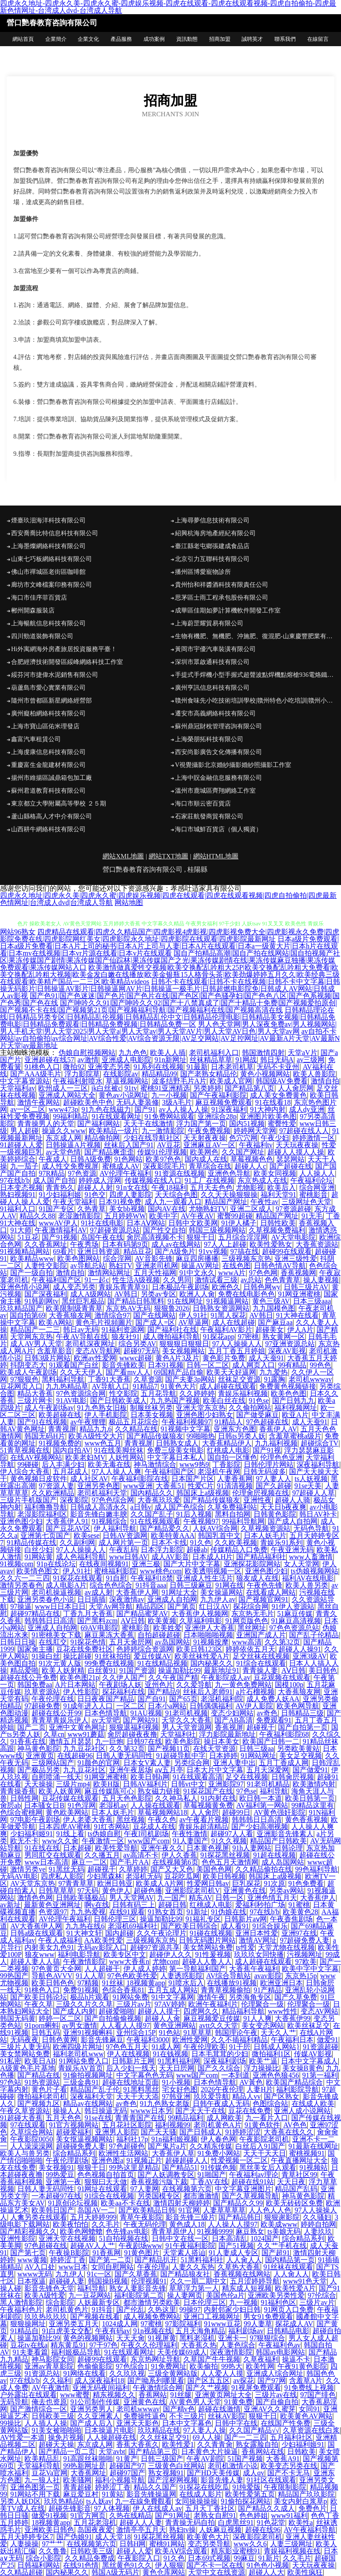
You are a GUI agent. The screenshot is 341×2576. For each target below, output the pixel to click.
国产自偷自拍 (277, 2402)
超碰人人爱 (134, 2551)
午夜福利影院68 (284, 1734)
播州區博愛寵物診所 (203, 572)
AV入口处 (39, 2267)
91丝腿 (180, 2394)
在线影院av (120, 1074)
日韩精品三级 (302, 1713)
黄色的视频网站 (88, 2338)
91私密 (10, 2061)
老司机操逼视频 (56, 1592)
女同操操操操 (196, 2501)
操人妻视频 (321, 1280)
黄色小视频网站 (265, 1074)
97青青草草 (76, 1883)
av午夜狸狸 (87, 1422)
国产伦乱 (130, 2309)
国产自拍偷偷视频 (112, 2018)
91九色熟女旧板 (102, 1407)
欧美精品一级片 (114, 1130)
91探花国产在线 (208, 1791)
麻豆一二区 (89, 1862)
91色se (259, 1400)
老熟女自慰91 (215, 2515)
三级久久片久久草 (84, 2004)
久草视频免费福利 (277, 1230)
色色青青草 (282, 1280)
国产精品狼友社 (185, 2274)
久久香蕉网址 (45, 1244)
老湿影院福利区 (42, 1514)
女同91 (309, 2409)
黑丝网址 (252, 1628)
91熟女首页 (165, 1912)
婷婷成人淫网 (100, 1180)
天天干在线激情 (148, 1123)
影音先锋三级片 (190, 2217)
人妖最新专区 (98, 2302)
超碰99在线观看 (287, 1251)
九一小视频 (169, 1095)
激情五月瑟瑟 (70, 1741)
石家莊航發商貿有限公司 (209, 816)
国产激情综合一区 (38, 2409)
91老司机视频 (186, 1713)
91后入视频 (194, 1514)
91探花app (218, 1336)
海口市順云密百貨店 (203, 803)
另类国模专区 (159, 2196)
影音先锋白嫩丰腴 (98, 1514)
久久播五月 (102, 1855)
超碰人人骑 (292, 1500)
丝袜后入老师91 (208, 1691)
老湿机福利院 (222, 1699)
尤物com (165, 1961)
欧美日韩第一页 (310, 1798)
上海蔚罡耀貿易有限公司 (209, 623)
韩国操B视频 (108, 2281)
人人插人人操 (45, 2423)
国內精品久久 (152, 1493)
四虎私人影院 (62, 1876)
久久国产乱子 (152, 1514)
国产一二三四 (245, 2437)
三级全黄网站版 (173, 2373)
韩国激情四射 (263, 1052)
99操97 (190, 2309)
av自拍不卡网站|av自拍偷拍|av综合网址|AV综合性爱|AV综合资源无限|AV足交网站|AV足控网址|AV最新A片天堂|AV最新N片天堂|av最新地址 (170, 1038)
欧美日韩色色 (53, 1983)
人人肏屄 (204, 1812)
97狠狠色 (24, 1379)
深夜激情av (126, 1599)
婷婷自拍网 (318, 2224)
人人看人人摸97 (125, 2025)
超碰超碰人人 (186, 2160)
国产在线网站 (154, 1315)
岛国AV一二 (96, 2210)
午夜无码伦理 (144, 2224)
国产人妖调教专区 (166, 2174)
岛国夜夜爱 (95, 2529)
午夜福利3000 (148, 2039)
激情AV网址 (258, 1940)
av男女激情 (79, 2025)
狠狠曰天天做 (105, 2181)
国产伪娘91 (74, 2536)
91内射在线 (218, 1798)
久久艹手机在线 (282, 2245)
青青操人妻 (260, 1670)
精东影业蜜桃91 (236, 2551)
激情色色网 (35, 1897)
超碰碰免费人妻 (81, 2146)
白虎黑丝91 (236, 2522)
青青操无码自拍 (190, 2522)
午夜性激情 (189, 1833)
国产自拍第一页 (303, 1727)
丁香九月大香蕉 (88, 1613)
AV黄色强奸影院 (279, 1812)
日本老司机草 (232, 1067)
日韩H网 (132, 2544)
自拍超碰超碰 (159, 1635)
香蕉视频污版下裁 (159, 2181)
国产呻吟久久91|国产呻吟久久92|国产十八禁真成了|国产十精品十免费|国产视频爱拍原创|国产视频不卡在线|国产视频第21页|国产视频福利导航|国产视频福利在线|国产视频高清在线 (168, 1006)
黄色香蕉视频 (306, 1819)
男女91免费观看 (268, 2316)
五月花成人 (70, 1471)
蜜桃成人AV (121, 1166)
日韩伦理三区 (115, 1919)
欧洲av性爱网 (95, 1358)
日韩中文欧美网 (193, 1223)
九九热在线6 (84, 1926)
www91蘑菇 (85, 1734)
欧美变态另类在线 (289, 2465)
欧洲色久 (226, 1287)
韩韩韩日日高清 (49, 1620)
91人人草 (90, 1975)
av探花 (243, 2380)
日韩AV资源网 (125, 1535)
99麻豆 (244, 2558)
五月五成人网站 (173, 1990)
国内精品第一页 (290, 2260)
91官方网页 (88, 2515)
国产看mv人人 (128, 1372)
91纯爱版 (246, 2487)
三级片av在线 (276, 2394)
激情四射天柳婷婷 (181, 2203)
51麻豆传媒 (295, 1613)
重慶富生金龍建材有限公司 (48, 765)
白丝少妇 (38, 1549)
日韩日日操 (18, 1642)
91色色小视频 (267, 2565)
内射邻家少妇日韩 (232, 2309)
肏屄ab (10, 1805)
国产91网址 (172, 2515)
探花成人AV (294, 2323)
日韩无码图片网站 (207, 1940)
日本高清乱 (229, 2238)
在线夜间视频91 (104, 1564)
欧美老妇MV (85, 1457)
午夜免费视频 (209, 1130)
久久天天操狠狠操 (229, 1194)
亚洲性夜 (257, 1500)
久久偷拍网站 (250, 1407)
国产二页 (31, 1727)
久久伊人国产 (123, 1677)
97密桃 (248, 1336)
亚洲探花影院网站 (252, 1564)
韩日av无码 (80, 1329)
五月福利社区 (291, 2437)
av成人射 (98, 1592)
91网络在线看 (84, 2373)
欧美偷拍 (204, 2366)
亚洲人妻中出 (234, 1762)
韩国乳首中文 (219, 1535)
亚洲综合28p (217, 1116)
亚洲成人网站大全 (67, 1095)
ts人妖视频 (311, 1478)
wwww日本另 (151, 2110)
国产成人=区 (155, 1322)
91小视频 (176, 2082)
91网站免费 (130, 1997)
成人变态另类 (74, 1287)
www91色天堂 (305, 2281)
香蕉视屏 (229, 1727)
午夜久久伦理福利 (149, 2345)
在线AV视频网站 (36, 1457)
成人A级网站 (90, 1294)
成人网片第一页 (123, 1542)
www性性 (282, 2011)
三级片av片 (133, 2004)
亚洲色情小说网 (25, 1287)
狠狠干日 (200, 1237)
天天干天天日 (264, 2153)
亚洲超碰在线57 (49, 1059)
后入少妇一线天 (131, 2068)
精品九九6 (95, 1429)
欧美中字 (163, 1216)
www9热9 (194, 1464)
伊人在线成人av (157, 2508)
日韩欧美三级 (53, 2416)
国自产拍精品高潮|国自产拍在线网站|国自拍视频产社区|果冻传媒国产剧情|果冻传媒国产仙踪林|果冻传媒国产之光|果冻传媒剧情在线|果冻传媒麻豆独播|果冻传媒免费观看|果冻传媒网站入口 (170, 960)
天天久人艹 (278, 2032)
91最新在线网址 (313, 2146)
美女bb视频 (127, 1209)
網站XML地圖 (123, 856)
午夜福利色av (279, 2345)
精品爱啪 (24, 1670)
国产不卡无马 (288, 2473)
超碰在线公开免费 (28, 1677)
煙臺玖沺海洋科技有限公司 (48, 520)
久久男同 (177, 1280)
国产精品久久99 (238, 2203)
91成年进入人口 (88, 1706)
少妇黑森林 (104, 1876)
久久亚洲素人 (98, 2416)
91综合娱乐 (270, 1926)
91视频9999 (215, 2231)
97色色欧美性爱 (132, 1975)
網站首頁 (23, 39)
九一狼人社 (42, 2480)
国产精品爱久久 (165, 1528)
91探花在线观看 (78, 1578)
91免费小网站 (219, 2153)
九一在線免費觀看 (143, 2501)
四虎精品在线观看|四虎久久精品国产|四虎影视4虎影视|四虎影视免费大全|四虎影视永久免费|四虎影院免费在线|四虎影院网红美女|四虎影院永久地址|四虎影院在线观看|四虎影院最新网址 (169, 935)
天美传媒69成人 (182, 2352)
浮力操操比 (261, 2068)
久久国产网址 (243, 1152)
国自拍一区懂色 (232, 1457)
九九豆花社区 (84, 1748)
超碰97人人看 (231, 1833)
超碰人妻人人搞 (35, 1961)
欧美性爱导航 (116, 1848)
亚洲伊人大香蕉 (209, 1628)
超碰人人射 (95, 1187)
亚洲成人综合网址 (274, 2373)
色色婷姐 (253, 2515)
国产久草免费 (295, 1997)
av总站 (251, 1280)
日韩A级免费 (90, 1159)
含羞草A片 (306, 2380)
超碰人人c (250, 1166)
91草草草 (197, 2032)
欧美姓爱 (167, 1628)
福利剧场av (245, 2331)
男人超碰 (24, 1130)
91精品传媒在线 (31, 1542)
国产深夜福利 (45, 1294)
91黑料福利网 (179, 2061)
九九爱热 (273, 1372)
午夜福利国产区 (56, 1280)
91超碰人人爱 (21, 1145)
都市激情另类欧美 (151, 2302)
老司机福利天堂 (102, 1493)
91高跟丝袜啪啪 (88, 2458)
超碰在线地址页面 (130, 2082)
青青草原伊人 (172, 2231)
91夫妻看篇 (30, 2352)
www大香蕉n (129, 1961)
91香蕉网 (106, 2252)
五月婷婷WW (125, 1216)
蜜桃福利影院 (115, 1571)
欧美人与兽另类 (25, 2153)
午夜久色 (162, 1819)
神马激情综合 (155, 1464)
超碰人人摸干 (159, 2011)
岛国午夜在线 (102, 1237)
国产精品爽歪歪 (109, 1152)
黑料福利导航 (63, 1379)
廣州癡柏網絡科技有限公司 (48, 713)
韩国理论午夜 (236, 2032)
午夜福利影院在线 (139, 1478)
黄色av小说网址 (123, 1095)
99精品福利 (185, 2118)
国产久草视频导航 (250, 2196)
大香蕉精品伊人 (227, 1443)
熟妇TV (120, 1265)
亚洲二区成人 (251, 1209)
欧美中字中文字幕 (310, 1968)
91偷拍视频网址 (88, 2075)
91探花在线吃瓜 (204, 2487)
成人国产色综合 (179, 1507)
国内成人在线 (206, 1159)
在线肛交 (53, 1642)
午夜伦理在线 (53, 1699)
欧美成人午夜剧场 (28, 1372)
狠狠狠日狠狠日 (184, 1343)
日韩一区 (229, 1897)
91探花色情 (88, 1642)
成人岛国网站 (283, 1862)
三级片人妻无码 (25, 2047)
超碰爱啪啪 (116, 2011)
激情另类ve (27, 1869)
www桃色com (161, 1571)
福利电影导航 (79, 1954)
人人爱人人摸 (222, 2373)
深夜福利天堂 (91, 2096)
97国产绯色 (318, 2394)
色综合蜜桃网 (21, 1812)
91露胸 (274, 1379)
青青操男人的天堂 (45, 1123)
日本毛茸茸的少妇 (219, 2054)
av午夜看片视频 (204, 1819)
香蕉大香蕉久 (137, 2444)
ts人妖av (99, 2501)
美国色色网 (214, 1869)
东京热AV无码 (128, 1308)
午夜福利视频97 (186, 1422)
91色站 (169, 2032)
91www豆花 (222, 2323)
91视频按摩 (211, 1642)
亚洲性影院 (18, 2238)
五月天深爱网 (267, 1770)
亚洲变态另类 (109, 1067)
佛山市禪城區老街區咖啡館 (48, 572)
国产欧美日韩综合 (189, 1926)
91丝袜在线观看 (288, 2267)
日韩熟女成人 (177, 1443)
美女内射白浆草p (300, 2501)
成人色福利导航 (81, 1557)
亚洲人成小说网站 (302, 2110)
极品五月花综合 (134, 1422)
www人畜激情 (311, 1557)
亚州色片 (159, 1684)
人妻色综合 (237, 2345)
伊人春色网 (218, 2139)
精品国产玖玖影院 (306, 2494)
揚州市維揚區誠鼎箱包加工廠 (51, 777)
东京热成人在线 (262, 1180)
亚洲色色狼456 (276, 2075)
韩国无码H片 (44, 1436)
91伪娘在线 (228, 1912)
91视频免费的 (60, 1443)
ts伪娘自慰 (104, 1833)
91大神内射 (267, 1109)
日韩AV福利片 (145, 1784)
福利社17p (132, 2139)
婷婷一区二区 (60, 2018)
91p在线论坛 (56, 1564)
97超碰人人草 (313, 1493)
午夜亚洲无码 (292, 1549)
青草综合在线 (210, 1166)
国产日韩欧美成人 (118, 1400)
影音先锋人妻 (222, 2480)
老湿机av (113, 1805)
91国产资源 (137, 1670)
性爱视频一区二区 (239, 2160)
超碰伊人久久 (170, 1954)
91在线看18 (273, 1102)
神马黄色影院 (38, 1748)
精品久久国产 (155, 2487)
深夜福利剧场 (224, 2061)
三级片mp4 (73, 1784)
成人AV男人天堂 (36, 1343)
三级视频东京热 (246, 1258)
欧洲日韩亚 (115, 1883)
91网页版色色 (247, 1620)
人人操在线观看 (155, 1805)
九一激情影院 (163, 1130)
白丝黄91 (102, 1670)
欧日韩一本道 (260, 1798)
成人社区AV (89, 1478)
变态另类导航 (209, 2544)
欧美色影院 (183, 1741)
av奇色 (267, 1713)
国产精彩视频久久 (28, 2231)
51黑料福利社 (202, 2260)
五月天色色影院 (127, 1798)
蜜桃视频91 (307, 2153)
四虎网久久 (201, 2011)
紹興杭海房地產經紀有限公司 (215, 533)
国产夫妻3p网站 (190, 1379)
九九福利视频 (276, 1443)
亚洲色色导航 (229, 1173)
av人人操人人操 (183, 1109)
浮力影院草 (82, 1074)
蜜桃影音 (313, 1194)
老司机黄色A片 (218, 2125)
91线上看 (70, 1833)
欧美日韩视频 (224, 1876)
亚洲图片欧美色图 (268, 1116)
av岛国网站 (172, 1642)
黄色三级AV (271, 1301)
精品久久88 (37, 1216)
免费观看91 (274, 1720)
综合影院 (60, 2302)
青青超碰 (77, 2487)
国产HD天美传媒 (213, 2473)
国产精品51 (180, 2167)
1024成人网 (120, 2323)
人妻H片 (259, 2089)
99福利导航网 (243, 1521)
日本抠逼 (31, 2281)
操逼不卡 (296, 2359)
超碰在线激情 (219, 2409)
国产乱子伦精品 (314, 1635)
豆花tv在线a (29, 2345)
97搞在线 (244, 1251)
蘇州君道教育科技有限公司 (48, 790)
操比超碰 (77, 1656)
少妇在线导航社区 (151, 1138)
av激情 (87, 1059)
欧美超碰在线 (60, 1414)
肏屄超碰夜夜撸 (132, 1734)
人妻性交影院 (45, 1265)
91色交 (95, 1194)
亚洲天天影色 (137, 2423)
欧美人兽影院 (314, 1074)
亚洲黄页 (40, 1755)
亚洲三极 (146, 1564)
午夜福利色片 (21, 2309)
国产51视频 (236, 2245)
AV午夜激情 (50, 2387)
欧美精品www (32, 1258)
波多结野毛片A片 (179, 1081)
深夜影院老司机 (257, 2536)
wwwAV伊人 (58, 1223)
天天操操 (38, 1784)
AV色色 (295, 2125)
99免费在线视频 (109, 1663)
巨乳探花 (246, 1883)
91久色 (200, 1542)
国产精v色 (179, 2409)
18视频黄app (146, 1983)
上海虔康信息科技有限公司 (48, 752)
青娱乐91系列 (281, 1542)
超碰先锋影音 (69, 2508)
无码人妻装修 (137, 1102)
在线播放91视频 (232, 1983)
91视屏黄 (162, 2338)
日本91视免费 (120, 1201)
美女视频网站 (183, 1351)
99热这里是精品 (134, 2167)
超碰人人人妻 (140, 2522)
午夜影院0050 (31, 2139)
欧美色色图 (288, 1393)
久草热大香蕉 (239, 2267)
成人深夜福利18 (99, 2380)
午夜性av (264, 1201)
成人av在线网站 (176, 1244)
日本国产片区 (192, 1478)
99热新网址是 (84, 2465)
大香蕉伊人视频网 (199, 1613)
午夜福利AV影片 (226, 1329)
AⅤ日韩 (132, 1620)
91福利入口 (18, 1209)
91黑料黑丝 (141, 2089)
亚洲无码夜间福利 (100, 2387)
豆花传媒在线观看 (70, 1798)
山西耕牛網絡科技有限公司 (48, 829)
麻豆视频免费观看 (223, 1102)
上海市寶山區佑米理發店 (45, 726)
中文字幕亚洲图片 (243, 2189)
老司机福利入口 (214, 1052)
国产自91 (152, 1699)
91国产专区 (56, 1209)
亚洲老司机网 (156, 1265)
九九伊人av (217, 1599)
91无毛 (312, 1216)
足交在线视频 (247, 1777)
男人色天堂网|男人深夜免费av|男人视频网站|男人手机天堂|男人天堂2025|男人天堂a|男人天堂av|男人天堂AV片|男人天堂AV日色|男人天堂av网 (168, 1027)
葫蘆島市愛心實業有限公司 (48, 687)
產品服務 (121, 39)
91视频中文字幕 (185, 1429)
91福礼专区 (203, 1919)
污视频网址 (304, 1954)
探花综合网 (251, 1606)
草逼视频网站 (127, 1081)
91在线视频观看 (155, 1521)
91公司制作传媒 (95, 2402)
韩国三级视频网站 (217, 1230)
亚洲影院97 (226, 1784)
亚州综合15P (136, 2032)
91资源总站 (42, 2373)
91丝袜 (112, 1983)
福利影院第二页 (139, 2295)
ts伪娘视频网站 (314, 1571)
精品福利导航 (243, 2011)
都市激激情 (201, 2196)
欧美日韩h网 (150, 1777)
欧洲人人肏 (197, 1294)
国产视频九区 (38, 2103)
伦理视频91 (149, 2281)
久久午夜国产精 (173, 1677)
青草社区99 (299, 2174)
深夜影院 (74, 1500)
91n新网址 (170, 1059)
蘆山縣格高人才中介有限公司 (51, 816)
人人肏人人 (244, 2260)
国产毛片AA (129, 1862)
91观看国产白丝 (74, 1365)
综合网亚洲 (317, 1187)
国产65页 (183, 1699)
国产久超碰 (273, 1485)
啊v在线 (96, 1904)
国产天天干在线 (200, 2110)
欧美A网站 (55, 1322)
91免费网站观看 (169, 1116)
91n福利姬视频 (174, 2139)
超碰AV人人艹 (92, 2245)
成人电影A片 (66, 1585)
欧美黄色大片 (208, 2536)
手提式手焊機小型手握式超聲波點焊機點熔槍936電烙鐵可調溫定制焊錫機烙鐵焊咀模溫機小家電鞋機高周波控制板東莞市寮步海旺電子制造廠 (254, 675)
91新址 (197, 1912)
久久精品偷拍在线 (263, 1869)
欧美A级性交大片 (95, 1436)
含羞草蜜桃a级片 (295, 1436)
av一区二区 (27, 1109)
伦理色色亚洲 (281, 1457)
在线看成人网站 (271, 1592)
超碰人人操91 (299, 1649)
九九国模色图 (274, 1308)
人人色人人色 (270, 2210)
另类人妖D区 (20, 2501)
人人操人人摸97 (233, 2224)
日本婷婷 (223, 1755)
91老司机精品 (268, 1784)
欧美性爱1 (178, 2444)
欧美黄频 (162, 1620)
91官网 (189, 2210)
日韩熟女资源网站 (221, 1308)
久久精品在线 (136, 1429)
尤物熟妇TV (207, 1209)
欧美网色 (204, 1152)
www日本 (73, 2267)
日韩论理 (288, 1848)
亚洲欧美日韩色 (49, 2529)
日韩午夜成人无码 (221, 2103)
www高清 (247, 1642)
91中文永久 (197, 1272)
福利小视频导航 (120, 2480)
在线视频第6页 (175, 1862)
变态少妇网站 (232, 1713)
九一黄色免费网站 (243, 1684)
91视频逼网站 (227, 1301)
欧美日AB (40, 2061)
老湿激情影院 (79, 1216)
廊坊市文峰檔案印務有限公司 (51, 584)
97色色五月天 (127, 2047)
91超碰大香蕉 (21, 2118)
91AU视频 (146, 1713)
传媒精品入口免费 (238, 1549)
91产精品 (268, 1990)
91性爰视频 (213, 1954)
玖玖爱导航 (211, 2096)
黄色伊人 (116, 1890)
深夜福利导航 (318, 1464)
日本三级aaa (312, 1301)
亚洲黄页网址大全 (223, 2394)
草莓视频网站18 (162, 1812)
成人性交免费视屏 (70, 1166)
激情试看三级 (216, 1280)
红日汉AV (214, 1606)
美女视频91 (56, 2167)
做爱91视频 (49, 2515)
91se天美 (307, 1485)
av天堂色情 (63, 1152)
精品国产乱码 (296, 2189)
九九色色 (133, 1052)
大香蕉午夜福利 (254, 1968)
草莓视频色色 (251, 1159)
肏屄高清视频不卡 (155, 1237)
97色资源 (82, 1173)
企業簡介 (56, 39)
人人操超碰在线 (111, 2437)
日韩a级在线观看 (36, 1933)
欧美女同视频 (275, 1173)
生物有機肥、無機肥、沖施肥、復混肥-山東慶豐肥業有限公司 (254, 636)
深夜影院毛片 (164, 1166)
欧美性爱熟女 (271, 1244)
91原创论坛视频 (73, 2203)
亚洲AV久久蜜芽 (270, 2409)
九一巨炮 (109, 1741)
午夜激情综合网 (157, 2387)
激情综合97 (112, 1315)
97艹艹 (52, 2544)
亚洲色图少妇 (21, 1521)
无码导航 (14, 2402)
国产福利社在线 (172, 1329)
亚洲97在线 (299, 1933)
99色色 (320, 1365)
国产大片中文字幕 (191, 1564)
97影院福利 (183, 2323)
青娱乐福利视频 (243, 1393)
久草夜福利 (261, 2359)
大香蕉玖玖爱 (159, 1500)
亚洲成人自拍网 (172, 1599)
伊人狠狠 (169, 2565)
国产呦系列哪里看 (155, 2380)
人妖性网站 (126, 1457)
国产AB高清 (233, 1720)
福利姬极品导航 (76, 2352)
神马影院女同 (53, 2359)
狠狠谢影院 (282, 2217)
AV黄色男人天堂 (195, 2402)
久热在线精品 (130, 2515)
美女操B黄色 (302, 2068)
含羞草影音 (54, 1351)
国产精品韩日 (239, 2217)
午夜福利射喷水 (78, 1081)
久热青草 (91, 1209)
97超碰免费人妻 (304, 1940)
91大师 (21, 1230)
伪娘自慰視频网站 (87, 1052)
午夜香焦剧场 (291, 1919)
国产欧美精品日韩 (147, 2210)
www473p (64, 1109)
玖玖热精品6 (63, 2501)
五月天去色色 (211, 1187)
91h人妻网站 (251, 1848)
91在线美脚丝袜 (118, 1450)
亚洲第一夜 (63, 2181)
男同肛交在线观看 (52, 1855)
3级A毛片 (177, 1102)
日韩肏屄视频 (292, 1777)
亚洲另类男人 (91, 2409)
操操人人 (67, 2110)
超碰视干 (260, 1727)
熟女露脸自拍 (257, 2444)
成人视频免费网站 (151, 2316)
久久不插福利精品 (239, 2039)
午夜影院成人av (225, 1677)
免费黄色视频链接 (287, 1386)
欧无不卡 (24, 1841)
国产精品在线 (38, 2075)
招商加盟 (219, 39)
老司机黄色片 (67, 2309)
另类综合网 (192, 1762)
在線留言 (318, 39)
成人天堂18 (113, 2536)
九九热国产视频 (175, 1400)
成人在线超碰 (233, 1322)
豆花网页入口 (21, 1386)
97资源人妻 (56, 1485)
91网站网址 (258, 1755)
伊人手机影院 (105, 1414)
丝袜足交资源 (239, 1379)
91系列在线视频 (158, 1067)
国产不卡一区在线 (214, 2565)
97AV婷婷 (170, 2004)
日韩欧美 (301, 2451)
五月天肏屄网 (130, 1642)
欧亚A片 (295, 1414)
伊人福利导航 (115, 1528)
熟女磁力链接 (159, 1791)
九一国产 (171, 1897)
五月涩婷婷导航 (255, 2281)
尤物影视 (250, 1187)
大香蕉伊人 (318, 1897)
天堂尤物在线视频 (286, 1947)
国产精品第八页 (249, 1088)
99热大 (231, 2366)
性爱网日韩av (208, 1883)
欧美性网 (260, 2366)
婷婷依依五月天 (250, 1649)
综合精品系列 (74, 2153)
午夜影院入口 (139, 2558)
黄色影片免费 (223, 1358)
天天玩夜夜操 (297, 1145)
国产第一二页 (110, 2260)
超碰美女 (269, 1329)
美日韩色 (323, 1670)
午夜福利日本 (292, 2039)
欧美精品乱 (42, 2458)
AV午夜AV (197, 1216)
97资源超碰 (293, 1209)
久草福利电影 (200, 1620)
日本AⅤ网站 (146, 1223)
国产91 (145, 1109)
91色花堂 (271, 2522)
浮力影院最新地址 (227, 1734)
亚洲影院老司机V (192, 1890)
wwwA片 (232, 1272)
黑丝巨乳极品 (83, 1301)
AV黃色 (251, 2082)
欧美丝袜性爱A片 (202, 1656)
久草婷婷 (133, 1869)
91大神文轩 (84, 1933)
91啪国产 (212, 2174)
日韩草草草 (56, 1890)
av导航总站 (87, 1265)
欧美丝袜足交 (308, 2025)
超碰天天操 (56, 2444)
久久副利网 (77, 1542)
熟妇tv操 (182, 2529)
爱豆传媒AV (152, 1656)
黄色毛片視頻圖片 (103, 1322)
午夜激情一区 (103, 1841)
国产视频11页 (169, 1748)
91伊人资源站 (293, 1606)
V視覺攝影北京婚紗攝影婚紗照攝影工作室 (233, 765)
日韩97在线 (144, 1741)
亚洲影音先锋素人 (285, 1833)
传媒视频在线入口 (153, 1180)
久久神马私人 (176, 1798)
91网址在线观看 (102, 2189)
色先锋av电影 (127, 2231)
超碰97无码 (141, 1351)
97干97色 (103, 2345)
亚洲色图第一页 (35, 2487)
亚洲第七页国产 (45, 1535)
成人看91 (235, 1926)
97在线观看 (28, 2125)
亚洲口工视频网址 (211, 2316)
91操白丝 (46, 1656)
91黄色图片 (141, 2252)
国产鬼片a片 (167, 2146)
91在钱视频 (170, 2054)
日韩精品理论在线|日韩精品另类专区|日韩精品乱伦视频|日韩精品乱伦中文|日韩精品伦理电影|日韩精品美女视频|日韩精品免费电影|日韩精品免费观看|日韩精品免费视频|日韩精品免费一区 (167, 1017)
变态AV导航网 (97, 1351)
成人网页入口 (253, 1365)
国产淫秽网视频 (173, 2480)
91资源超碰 (320, 2047)
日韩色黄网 (59, 2039)
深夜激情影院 (231, 2352)
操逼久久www (64, 1130)
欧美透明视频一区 (213, 1571)
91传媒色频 (218, 2167)
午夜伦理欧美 (204, 2047)
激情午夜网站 (38, 1102)
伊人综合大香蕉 (25, 1471)
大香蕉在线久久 (288, 2132)
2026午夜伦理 (222, 2089)
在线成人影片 (200, 2494)
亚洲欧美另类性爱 (276, 2295)
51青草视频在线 (25, 1450)
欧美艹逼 (263, 2061)
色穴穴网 (243, 1138)
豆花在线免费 (249, 2110)
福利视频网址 (295, 1407)
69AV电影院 (100, 1628)
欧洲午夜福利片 (213, 2004)
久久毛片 (105, 2224)
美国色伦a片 (225, 2295)
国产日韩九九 (293, 1400)
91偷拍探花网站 (245, 2501)
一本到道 (235, 2075)
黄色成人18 (187, 2224)
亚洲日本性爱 (256, 1933)
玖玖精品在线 (159, 2430)
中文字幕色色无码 (144, 2075)
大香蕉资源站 (317, 1244)
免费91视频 (81, 1990)
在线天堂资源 (214, 1748)
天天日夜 (291, 2181)
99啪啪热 (200, 1436)
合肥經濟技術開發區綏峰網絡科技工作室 (67, 662)
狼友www (40, 1954)
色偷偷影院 (95, 2366)
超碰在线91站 (252, 2181)
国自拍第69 (27, 1315)
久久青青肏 (215, 2444)
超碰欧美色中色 (88, 1102)
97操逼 (21, 1606)
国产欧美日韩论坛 (38, 1997)
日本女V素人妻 (147, 1762)
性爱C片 (201, 1485)
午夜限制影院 (285, 2487)
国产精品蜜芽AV (142, 1613)
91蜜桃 (299, 1904)
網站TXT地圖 (168, 856)
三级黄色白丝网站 (176, 2465)
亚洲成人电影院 (126, 1059)
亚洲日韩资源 (98, 1251)
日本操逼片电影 (109, 2430)
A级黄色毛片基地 (27, 2068)
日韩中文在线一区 (180, 2238)
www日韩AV (128, 1557)
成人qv (253, 2473)
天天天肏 (130, 2338)
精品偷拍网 (102, 1138)
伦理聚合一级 (262, 2004)
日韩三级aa (256, 1748)
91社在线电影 (102, 1223)
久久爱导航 (194, 1684)
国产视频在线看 (95, 2316)
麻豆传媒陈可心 (109, 1791)
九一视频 (243, 2302)
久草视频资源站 (265, 1528)
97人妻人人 (273, 1478)
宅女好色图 (180, 2089)
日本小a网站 (167, 1706)
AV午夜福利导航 (310, 2529)
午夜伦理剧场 (67, 2160)
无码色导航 (311, 1528)
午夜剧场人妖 (120, 1684)
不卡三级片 (187, 2416)
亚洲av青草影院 (49, 2366)
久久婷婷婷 (197, 1393)
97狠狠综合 (267, 2338)
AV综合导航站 (228, 1975)
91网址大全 (179, 1592)
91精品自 (24, 2331)
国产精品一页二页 (67, 2451)
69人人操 (207, 2437)
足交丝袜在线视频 (261, 1656)
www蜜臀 (75, 2394)
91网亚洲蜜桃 (299, 1294)
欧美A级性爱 (44, 2295)
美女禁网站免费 (208, 1947)
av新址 (10, 1904)
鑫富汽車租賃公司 (36, 739)
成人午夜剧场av (49, 1407)
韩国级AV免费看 (282, 1081)
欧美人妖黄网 (60, 1791)
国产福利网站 (98, 1123)
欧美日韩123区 (199, 1649)
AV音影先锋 (153, 1258)
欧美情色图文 (37, 1571)
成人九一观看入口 (173, 1201)
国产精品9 (164, 1691)
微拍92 (73, 1067)
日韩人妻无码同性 (124, 1755)
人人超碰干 (102, 1968)
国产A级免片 (175, 1251)
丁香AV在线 (209, 2181)
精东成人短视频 (247, 2288)
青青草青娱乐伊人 (60, 1720)
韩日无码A (277, 1059)
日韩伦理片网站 (268, 1464)
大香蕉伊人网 (137, 1592)
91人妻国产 (190, 1841)
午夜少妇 (275, 1138)
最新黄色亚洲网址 (52, 1904)
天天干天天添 (137, 2096)
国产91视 (267, 1450)
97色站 (10, 2082)
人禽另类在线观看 (38, 2217)
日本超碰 (77, 1848)
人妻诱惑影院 (181, 1975)
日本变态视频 (21, 1187)
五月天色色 (63, 2118)
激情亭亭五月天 (141, 2529)
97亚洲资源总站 (290, 1343)
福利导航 (274, 1791)
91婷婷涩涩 (243, 2132)
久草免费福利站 (232, 1507)
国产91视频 (59, 1237)
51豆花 (28, 1237)
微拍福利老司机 (42, 2096)
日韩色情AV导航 (280, 1265)
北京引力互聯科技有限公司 (212, 559)
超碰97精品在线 (35, 1613)
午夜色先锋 (264, 1585)
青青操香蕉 (18, 1791)
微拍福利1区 (271, 2054)
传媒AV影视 (313, 2054)
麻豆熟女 (250, 2231)
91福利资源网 (123, 1329)
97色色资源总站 (294, 1628)
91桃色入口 (42, 1067)
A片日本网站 (75, 1684)
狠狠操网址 (28, 2323)
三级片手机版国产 (28, 1500)
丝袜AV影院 (227, 2416)
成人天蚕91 (266, 1358)
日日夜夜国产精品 (105, 1699)
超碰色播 (148, 1890)
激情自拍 (325, 1081)
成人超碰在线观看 (227, 1386)
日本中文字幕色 (187, 2423)
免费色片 (312, 2508)
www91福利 (289, 2515)
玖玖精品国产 (21, 1308)
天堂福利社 (178, 1734)
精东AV (200, 1897)
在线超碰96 (75, 1755)
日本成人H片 (212, 1557)
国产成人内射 (74, 2011)
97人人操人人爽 (116, 1471)
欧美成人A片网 (160, 1883)
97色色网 (263, 1272)
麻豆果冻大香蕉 (109, 1635)
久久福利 (57, 2380)
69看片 (63, 1251)
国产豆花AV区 (68, 1528)
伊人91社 (193, 1315)
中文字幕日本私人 (175, 1457)
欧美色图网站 (78, 1258)
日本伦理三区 (204, 2302)
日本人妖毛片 (265, 1535)
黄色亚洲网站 (174, 2025)
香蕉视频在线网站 (242, 2274)
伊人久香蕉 (179, 1855)
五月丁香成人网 (284, 1762)
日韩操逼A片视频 (73, 1145)
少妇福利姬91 (31, 1833)
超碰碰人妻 (66, 2281)
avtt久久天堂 (218, 2025)
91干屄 (239, 2047)
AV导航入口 (110, 1386)
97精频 (88, 1983)
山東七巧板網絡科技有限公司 (51, 559)
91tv (130, 1088)
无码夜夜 (24, 2039)
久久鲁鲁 (53, 2551)
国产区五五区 (208, 2380)
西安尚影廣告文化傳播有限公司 (218, 752)
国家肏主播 (35, 1649)
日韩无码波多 (264, 1471)
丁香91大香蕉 (109, 1379)
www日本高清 (46, 1862)
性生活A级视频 (136, 1280)
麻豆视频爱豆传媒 (211, 2018)
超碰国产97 (127, 2465)
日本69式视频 (209, 2558)
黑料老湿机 (197, 2338)
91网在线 (229, 1585)
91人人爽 (257, 2018)
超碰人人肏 (162, 2018)
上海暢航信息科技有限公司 (48, 623)
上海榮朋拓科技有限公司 (209, 739)
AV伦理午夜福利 (125, 1173)
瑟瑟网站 (290, 1159)
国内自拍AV (72, 1450)
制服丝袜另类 (151, 1407)
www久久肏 (60, 1841)
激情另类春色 (21, 1585)
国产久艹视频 (207, 2387)
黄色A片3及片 (177, 1358)
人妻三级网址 (291, 2544)
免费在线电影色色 (246, 1294)
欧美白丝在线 (224, 1400)
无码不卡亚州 (278, 1067)
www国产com (148, 1841)
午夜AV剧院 (205, 2458)
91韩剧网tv (41, 1301)
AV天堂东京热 (32, 1883)
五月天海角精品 (200, 2331)
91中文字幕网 (172, 1997)
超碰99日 (236, 1812)
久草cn (54, 1734)
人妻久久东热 (193, 2267)
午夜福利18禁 (152, 1578)
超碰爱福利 (73, 2132)
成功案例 (154, 39)
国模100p (289, 1684)
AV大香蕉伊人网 (36, 1926)
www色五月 (102, 1443)
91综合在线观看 (261, 1663)
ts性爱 (245, 1947)
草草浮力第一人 (194, 2288)
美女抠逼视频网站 (84, 2139)
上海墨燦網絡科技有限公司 (48, 546)
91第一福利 (320, 2075)
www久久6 (250, 2544)
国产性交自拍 (164, 1230)
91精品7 (145, 1386)
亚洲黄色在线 (244, 1890)
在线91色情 (81, 2565)
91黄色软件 (262, 2125)
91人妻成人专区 (233, 2252)
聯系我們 (285, 39)
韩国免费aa (34, 1684)
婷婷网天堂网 (255, 1130)
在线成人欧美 (313, 2103)
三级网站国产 (53, 1762)
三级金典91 (81, 2082)
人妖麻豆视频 (220, 2529)
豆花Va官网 (49, 2473)
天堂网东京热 (31, 1336)
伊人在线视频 (128, 2054)
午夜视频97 (201, 1521)
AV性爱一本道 (22, 2437)
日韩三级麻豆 (191, 1585)
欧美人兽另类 (306, 1585)
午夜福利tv (256, 1145)
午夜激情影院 (84, 1961)
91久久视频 (229, 1841)
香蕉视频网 (298, 1272)
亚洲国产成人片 (261, 1635)
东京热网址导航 (155, 2359)
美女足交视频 (300, 1755)
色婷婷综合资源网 (144, 1649)
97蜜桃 (151, 2323)
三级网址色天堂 (306, 1201)
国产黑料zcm (97, 1620)
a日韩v (141, 1507)
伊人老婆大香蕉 (88, 1819)
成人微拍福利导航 (171, 1336)
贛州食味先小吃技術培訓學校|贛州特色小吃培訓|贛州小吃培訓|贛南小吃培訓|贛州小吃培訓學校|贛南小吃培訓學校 (254, 700)
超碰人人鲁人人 (207, 1961)
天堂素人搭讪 (184, 2252)
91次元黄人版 (60, 1663)
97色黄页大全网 (56, 1968)
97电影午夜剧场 (35, 1819)
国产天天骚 (158, 2132)
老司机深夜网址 (90, 1343)
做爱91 (327, 2039)
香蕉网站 (153, 2394)
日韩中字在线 (236, 2423)
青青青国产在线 (140, 2118)
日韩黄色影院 (275, 1514)
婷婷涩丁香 (68, 2260)
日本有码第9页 (125, 1244)
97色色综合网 (112, 1500)
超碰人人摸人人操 (295, 1152)
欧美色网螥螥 (81, 2231)
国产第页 (181, 1606)
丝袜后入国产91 (129, 1145)
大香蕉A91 (283, 2458)
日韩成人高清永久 (98, 1507)
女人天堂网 (301, 1564)
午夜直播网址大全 (299, 2160)
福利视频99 (172, 2125)
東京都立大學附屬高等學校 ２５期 (58, 803)
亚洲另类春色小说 (45, 1599)
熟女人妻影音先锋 (137, 2288)
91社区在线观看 (271, 2480)
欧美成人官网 (231, 1081)
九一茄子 (24, 1166)
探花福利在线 (123, 1691)
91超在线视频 (274, 1855)
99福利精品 (70, 1116)
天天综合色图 (176, 1194)
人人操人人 (317, 1173)
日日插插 (91, 1599)
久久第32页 (282, 1642)
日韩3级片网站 (47, 1358)
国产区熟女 (281, 2096)
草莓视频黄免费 (208, 1805)
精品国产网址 (226, 1201)
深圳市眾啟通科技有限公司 (212, 662)
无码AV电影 (19, 1876)
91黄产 (127, 2458)
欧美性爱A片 (295, 2288)
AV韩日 (126, 1294)
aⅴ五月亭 (169, 1770)
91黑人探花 (228, 1315)
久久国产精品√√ (254, 2430)
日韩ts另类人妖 (242, 1436)
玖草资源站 (42, 1691)
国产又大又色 (172, 1869)
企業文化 (88, 39)
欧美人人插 (168, 1052)
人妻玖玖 (318, 2231)
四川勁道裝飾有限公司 (42, 636)
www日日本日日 (60, 1606)
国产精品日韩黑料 (135, 1301)
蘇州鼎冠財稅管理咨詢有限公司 (218, 726)
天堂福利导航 (38, 2465)
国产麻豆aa (275, 1322)
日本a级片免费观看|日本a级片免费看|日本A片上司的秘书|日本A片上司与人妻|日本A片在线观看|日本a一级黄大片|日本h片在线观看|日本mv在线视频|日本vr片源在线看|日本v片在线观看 (169, 946)
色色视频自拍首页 (105, 2174)
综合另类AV (137, 1343)
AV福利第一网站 (262, 1805)
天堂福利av (17, 1088)
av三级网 (311, 1059)
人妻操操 (24, 2544)
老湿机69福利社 (133, 1926)
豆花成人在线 (154, 1826)
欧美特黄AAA (173, 1535)
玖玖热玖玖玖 (45, 2316)
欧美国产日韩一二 (270, 1741)
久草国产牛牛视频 (211, 2359)
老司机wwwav (310, 1379)
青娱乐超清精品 (203, 1826)
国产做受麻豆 (257, 1414)
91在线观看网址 (116, 1116)
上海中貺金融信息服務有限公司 (218, 777)
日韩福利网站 (38, 2565)
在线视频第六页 (187, 2189)
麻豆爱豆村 (81, 2494)
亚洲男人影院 (116, 2132)
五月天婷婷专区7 (26, 2536)
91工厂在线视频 (209, 1180)
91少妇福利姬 (60, 1194)
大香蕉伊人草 (173, 2153)
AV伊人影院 (254, 1706)
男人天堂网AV (131, 1897)
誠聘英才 (252, 39)
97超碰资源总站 (115, 1230)
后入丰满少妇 (63, 1464)
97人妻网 (145, 2189)
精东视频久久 (114, 2394)
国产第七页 (28, 2252)
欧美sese (87, 1535)
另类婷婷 (207, 1088)
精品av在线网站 (87, 2103)
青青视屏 (62, 1429)
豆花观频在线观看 (282, 1677)
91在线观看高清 (197, 1777)
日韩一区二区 (207, 1365)
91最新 (197, 1067)
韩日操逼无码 (105, 2110)
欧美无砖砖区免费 (294, 2203)
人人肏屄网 (295, 1088)
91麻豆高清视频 (296, 1620)
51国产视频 (245, 2458)
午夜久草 (38, 2004)
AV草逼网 (193, 1322)
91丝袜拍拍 (113, 1656)
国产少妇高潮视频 (259, 1826)
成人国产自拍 (54, 1180)
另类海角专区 (250, 1997)
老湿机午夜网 (219, 1471)
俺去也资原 (49, 2402)
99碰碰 (28, 1464)
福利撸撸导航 (45, 1507)
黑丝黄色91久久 (127, 2565)
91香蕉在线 (28, 1741)
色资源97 (53, 1912)
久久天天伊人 (81, 1372)
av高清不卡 (141, 1855)
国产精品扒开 (156, 2260)
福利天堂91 (278, 1194)
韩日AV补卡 (318, 1514)
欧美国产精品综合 (294, 2082)
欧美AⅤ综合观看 (181, 2551)
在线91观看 (127, 1912)
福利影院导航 (297, 2089)
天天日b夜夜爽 (283, 1507)
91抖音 (102, 2309)
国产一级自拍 (31, 1272)
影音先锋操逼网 (151, 2494)
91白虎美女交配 (66, 2331)
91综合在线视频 (109, 2196)
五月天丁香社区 (210, 2508)
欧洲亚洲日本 (281, 1983)
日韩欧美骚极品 (81, 1897)
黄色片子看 (49, 2089)
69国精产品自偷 (178, 1372)
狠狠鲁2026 (172, 1308)
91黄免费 (238, 2402)
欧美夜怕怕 (70, 2224)
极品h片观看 (89, 1997)
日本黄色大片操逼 (209, 2451)
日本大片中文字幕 (214, 1770)
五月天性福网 (155, 1272)
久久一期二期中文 (198, 2281)
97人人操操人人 (237, 1343)
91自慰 (116, 1578)
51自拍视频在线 (123, 2238)
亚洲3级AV (310, 1656)
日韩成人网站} (277, 2047)
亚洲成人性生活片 (204, 1578)
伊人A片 (300, 1329)
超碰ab (196, 1549)
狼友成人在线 (257, 1578)
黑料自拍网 (232, 1514)
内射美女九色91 (49, 1947)
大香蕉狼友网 (70, 1315)
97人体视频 (112, 2508)
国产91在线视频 (42, 1422)
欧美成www (279, 2224)
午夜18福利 (169, 1187)
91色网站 (128, 1159)
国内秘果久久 (211, 1663)
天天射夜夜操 (204, 1138)
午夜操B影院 (69, 2252)
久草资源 (148, 1379)
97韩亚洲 (176, 2096)
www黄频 (32, 2260)
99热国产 (14, 1975)
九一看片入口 (267, 2118)
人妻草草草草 (224, 2210)
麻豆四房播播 (197, 1258)
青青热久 (60, 1187)
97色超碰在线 (267, 1422)
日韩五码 (46, 2032)
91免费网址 (168, 2366)
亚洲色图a (107, 2160)
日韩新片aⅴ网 (245, 1919)
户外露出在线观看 (28, 2394)
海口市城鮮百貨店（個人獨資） (218, 829)
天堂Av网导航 (110, 1606)
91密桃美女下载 (56, 1635)
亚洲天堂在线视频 (67, 2238)
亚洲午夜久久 (162, 1848)
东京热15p (301, 1975)
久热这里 (162, 2309)
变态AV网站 (319, 2011)
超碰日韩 (172, 1904)
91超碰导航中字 (181, 1755)
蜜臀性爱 (282, 1123)
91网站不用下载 (35, 2494)
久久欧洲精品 (53, 1493)
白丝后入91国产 (260, 2146)
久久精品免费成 (90, 2558)
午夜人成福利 (59, 1940)
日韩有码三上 (133, 1904)
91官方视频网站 (74, 2125)
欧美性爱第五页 (250, 2494)
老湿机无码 (143, 1876)
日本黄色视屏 (207, 1848)
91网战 (246, 1059)
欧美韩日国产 (53, 2210)
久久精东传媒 (211, 2146)
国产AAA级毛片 (35, 1074)
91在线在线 (42, 1848)
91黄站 (112, 2494)
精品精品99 (159, 1074)
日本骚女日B (44, 1805)
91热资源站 (42, 2082)
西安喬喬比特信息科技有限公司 (54, 533)
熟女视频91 (166, 2473)
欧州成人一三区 (63, 1088)
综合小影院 (43, 2558)
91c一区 (99, 2274)
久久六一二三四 (25, 1578)
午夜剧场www (141, 2245)
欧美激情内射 (314, 1784)
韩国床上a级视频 (202, 1493)
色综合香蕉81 (123, 1990)
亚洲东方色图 (235, 1429)
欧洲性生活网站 (123, 2153)
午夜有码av (112, 2331)
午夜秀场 (84, 1244)
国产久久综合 (219, 2068)
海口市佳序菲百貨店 (39, 597)
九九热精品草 (67, 1386)
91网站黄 (38, 1557)
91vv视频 (213, 1251)
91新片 (269, 2558)
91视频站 (313, 2167)
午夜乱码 (123, 1549)
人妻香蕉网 (235, 1478)
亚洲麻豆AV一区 (209, 1145)
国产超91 (276, 2252)
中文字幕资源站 (25, 1081)
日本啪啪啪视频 (208, 1635)
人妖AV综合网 (215, 1528)
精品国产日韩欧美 (278, 1841)
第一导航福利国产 (197, 1968)
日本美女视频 (152, 1414)
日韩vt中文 (188, 1784)
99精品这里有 (312, 1805)
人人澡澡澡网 (31, 2146)
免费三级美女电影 (175, 1450)
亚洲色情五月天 (272, 1897)
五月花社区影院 (127, 2125)
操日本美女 (221, 1741)
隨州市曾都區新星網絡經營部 (51, 700)
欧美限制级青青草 (74, 1308)
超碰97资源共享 (155, 1947)
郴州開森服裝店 (33, 610)
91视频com (17, 1564)
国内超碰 (119, 1933)
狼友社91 (125, 1336)
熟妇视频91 (18, 1194)
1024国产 (264, 2238)
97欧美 (306, 1961)
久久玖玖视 (127, 2373)
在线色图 (236, 1265)
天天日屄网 (176, 2068)
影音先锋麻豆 (102, 2039)
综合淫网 (117, 1258)
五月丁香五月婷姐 (236, 1351)
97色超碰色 (127, 2146)
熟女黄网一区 (283, 1336)
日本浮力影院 (162, 1549)
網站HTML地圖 (216, 856)
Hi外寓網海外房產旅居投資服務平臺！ (64, 649)
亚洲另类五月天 (74, 2323)
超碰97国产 (127, 2473)
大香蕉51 (170, 1485)
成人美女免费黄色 (278, 1095)
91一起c (96, 1280)
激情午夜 (211, 1997)
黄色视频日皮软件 (38, 1478)
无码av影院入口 (102, 1947)
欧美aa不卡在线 (125, 2203)
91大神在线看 (297, 1315)
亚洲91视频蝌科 (88, 2032)
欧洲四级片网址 (78, 2047)
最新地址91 (221, 1670)
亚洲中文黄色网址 (77, 1727)
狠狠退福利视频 (134, 1727)
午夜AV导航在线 (82, 1336)
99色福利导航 (316, 1869)
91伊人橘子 (239, 1223)
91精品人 (228, 1422)
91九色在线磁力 (106, 1109)
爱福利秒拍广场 (260, 1904)
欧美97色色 (163, 1159)
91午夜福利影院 (190, 2245)
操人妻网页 (184, 2295)
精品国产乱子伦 (95, 2089)
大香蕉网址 (88, 2473)
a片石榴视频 (255, 1691)
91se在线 (97, 2118)
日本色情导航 (105, 1713)
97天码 (88, 1890)
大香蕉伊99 (292, 2018)
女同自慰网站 (112, 2267)
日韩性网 (24, 1798)
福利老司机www (78, 2054)
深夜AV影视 (287, 1351)
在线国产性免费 (285, 2423)
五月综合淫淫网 (243, 1237)
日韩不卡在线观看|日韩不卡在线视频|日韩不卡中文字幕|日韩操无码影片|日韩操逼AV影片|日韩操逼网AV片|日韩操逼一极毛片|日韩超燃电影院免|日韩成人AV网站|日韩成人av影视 (170, 989)
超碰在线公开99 (56, 1713)
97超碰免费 (42, 1706)
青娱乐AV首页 (80, 2068)
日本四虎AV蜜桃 (65, 1826)
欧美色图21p (79, 1677)
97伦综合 (322, 2295)
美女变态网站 (263, 2025)
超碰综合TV (319, 1443)
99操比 (10, 2423)
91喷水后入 (186, 1983)
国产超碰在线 (291, 1166)
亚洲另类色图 (98, 1485)
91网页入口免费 (288, 2309)
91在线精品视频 (162, 1663)
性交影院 (123, 1393)
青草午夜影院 (141, 2217)
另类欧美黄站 (298, 1748)
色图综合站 (270, 2103)
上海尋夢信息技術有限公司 (212, 520)
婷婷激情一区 (313, 1138)
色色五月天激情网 (230, 1862)
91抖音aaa (150, 1585)
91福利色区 (278, 2302)
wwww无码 (34, 2274)
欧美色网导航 (298, 1706)
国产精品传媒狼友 (155, 1436)
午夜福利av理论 (253, 2174)
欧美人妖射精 (63, 1670)
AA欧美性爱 (103, 1940)
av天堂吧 (105, 1720)
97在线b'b (15, 1180)
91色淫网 (81, 1805)
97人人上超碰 (225, 1244)
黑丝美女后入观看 (267, 2167)
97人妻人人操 (204, 2430)
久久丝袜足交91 (165, 2437)
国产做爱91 (310, 1770)
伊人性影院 (81, 1691)
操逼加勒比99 (179, 1670)
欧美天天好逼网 (231, 1372)
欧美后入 (281, 1187)
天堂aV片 (302, 1052)
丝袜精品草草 (211, 1059)
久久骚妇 (317, 2217)
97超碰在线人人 (304, 1130)
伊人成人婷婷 (144, 1968)
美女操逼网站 (221, 1592)
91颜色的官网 (98, 1762)
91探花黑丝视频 (225, 1855)
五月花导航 (158, 1393)
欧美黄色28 (300, 1912)
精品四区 (150, 1606)
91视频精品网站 (25, 1251)
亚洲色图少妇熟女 (204, 1414)
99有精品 (292, 1365)
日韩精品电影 (288, 2331)
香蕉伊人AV (278, 1429)
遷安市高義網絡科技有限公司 (215, 713)
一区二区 (130, 1706)
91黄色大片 (178, 1386)
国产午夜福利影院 (218, 1095)
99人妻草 (258, 2323)
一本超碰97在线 (56, 2196)
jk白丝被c (106, 1088)
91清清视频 (235, 1485)
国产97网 (272, 2380)
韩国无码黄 (18, 2018)
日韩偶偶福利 (211, 1706)
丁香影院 (226, 1464)
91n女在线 (132, 1187)
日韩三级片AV (306, 1287)
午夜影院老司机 (264, 2139)
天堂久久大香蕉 (186, 1720)
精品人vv (246, 2096)
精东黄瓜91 (68, 2345)
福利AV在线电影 (308, 1578)
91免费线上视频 (309, 2387)
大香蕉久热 (199, 2345)
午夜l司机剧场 (146, 1833)
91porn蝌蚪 (41, 2025)
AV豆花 (168, 1145)
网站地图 (129, 902)
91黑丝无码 (66, 1869)
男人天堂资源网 (187, 1727)
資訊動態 (187, 39)
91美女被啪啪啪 (56, 2430)
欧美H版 (106, 1784)
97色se (246, 1791)
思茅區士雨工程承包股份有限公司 (221, 597)
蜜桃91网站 (167, 2544)
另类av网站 (286, 1890)
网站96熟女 (18, 932)
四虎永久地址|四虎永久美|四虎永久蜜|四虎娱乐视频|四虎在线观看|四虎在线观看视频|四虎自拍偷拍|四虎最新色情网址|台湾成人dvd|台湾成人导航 (168, 899)
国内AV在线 (167, 1209)
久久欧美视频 (235, 1542)
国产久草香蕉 (136, 2274)
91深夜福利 (229, 1109)
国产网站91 (141, 1720)
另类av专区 (158, 1294)
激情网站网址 (109, 1272)
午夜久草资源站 (25, 2110)
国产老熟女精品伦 (208, 1074)
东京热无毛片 (252, 1613)
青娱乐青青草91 (123, 1287)
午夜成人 (53, 1159)
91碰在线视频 (211, 1933)
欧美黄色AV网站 (306, 2416)
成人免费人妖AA (272, 1699)
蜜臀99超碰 (235, 1216)
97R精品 (52, 1173)
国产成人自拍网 (292, 1521)
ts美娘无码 (284, 2231)
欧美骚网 (77, 2480)
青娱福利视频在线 (292, 2551)
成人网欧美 (224, 2118)
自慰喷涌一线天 (56, 1777)
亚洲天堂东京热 (201, 1407)
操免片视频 (65, 2437)
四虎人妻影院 (130, 1194)
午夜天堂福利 (74, 1201)
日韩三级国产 (162, 2458)
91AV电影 (71, 1400)
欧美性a (301, 2522)
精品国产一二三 (35, 1329)
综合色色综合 (111, 1585)
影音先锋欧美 (123, 1365)
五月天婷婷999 (93, 2217)
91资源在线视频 (180, 1173)
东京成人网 (63, 1138)
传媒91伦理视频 (162, 1152)
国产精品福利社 (261, 1557)
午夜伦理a (153, 2267)
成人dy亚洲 (307, 1109)
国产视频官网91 (263, 1599)
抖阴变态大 (28, 1365)
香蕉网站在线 (263, 2451)
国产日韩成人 (200, 2132)
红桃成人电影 (228, 1450)
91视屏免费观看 (256, 2387)
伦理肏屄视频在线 (260, 1493)
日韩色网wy (262, 1287)
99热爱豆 (60, 2174)
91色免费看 (306, 1883)
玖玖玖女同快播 (259, 1954)
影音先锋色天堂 (49, 2288)
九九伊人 (70, 2274)
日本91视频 (165, 1365)
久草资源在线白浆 (311, 2430)
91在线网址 (185, 1301)
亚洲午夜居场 (130, 1770)
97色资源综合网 (81, 1393)
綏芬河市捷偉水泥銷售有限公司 (54, 675)
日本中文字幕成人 (309, 2061)
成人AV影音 (170, 1557)
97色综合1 (132, 2366)
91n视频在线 (152, 2331)
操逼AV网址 (200, 1265)
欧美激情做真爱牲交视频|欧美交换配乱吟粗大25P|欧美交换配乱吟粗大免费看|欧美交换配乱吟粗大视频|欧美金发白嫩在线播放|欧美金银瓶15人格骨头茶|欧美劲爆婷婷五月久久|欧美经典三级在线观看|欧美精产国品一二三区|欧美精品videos (170, 974)
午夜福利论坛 (311, 1180)
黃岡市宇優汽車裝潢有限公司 (215, 649)
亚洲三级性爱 (295, 1258)
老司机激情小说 (233, 2465)
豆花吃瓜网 (182, 1876)
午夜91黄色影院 (302, 2366)
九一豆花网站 (89, 2295)
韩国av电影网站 (280, 2352)
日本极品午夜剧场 (180, 1287)
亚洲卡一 (232, 2338)
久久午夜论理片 (161, 1933)
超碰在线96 (263, 2529)
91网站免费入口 (84, 2061)
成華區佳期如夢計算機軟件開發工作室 (228, 610)
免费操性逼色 (144, 2416)
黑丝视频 (130, 1819)
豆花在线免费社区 (84, 1649)
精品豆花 (137, 1251)
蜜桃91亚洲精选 (165, 1088)
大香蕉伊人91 (67, 1521)
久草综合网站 (31, 2132)
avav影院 (268, 1975)
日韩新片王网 (133, 2061)
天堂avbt (112, 2451)
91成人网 (166, 2047)
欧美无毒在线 (109, 1464)
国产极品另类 (38, 1770)
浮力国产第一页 (201, 1123)
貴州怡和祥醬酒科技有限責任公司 (221, 584)
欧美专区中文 (124, 1954)
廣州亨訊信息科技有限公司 (212, 687)
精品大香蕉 (35, 1393)
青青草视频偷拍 (225, 1990)
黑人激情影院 (21, 2302)
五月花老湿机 (95, 2522)
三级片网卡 (35, 1400)
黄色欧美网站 (67, 1812)
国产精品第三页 (153, 2451)
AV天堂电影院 (293, 1237)
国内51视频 (247, 1123)
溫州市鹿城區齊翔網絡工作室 (215, 790)
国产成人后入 (91, 2423)
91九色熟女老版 (165, 2103)
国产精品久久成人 (266, 2508)
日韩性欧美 (278, 1223)
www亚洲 (138, 1485)
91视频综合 (109, 1521)
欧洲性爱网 (190, 2039)
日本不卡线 (169, 1542)
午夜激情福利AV (61, 1230)
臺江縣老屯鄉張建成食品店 (212, 546)
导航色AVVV (52, 1975)
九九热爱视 (88, 1912)
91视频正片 (144, 2160)
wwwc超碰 (135, 1358)
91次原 (274, 1883)
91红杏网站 (111, 1826)
